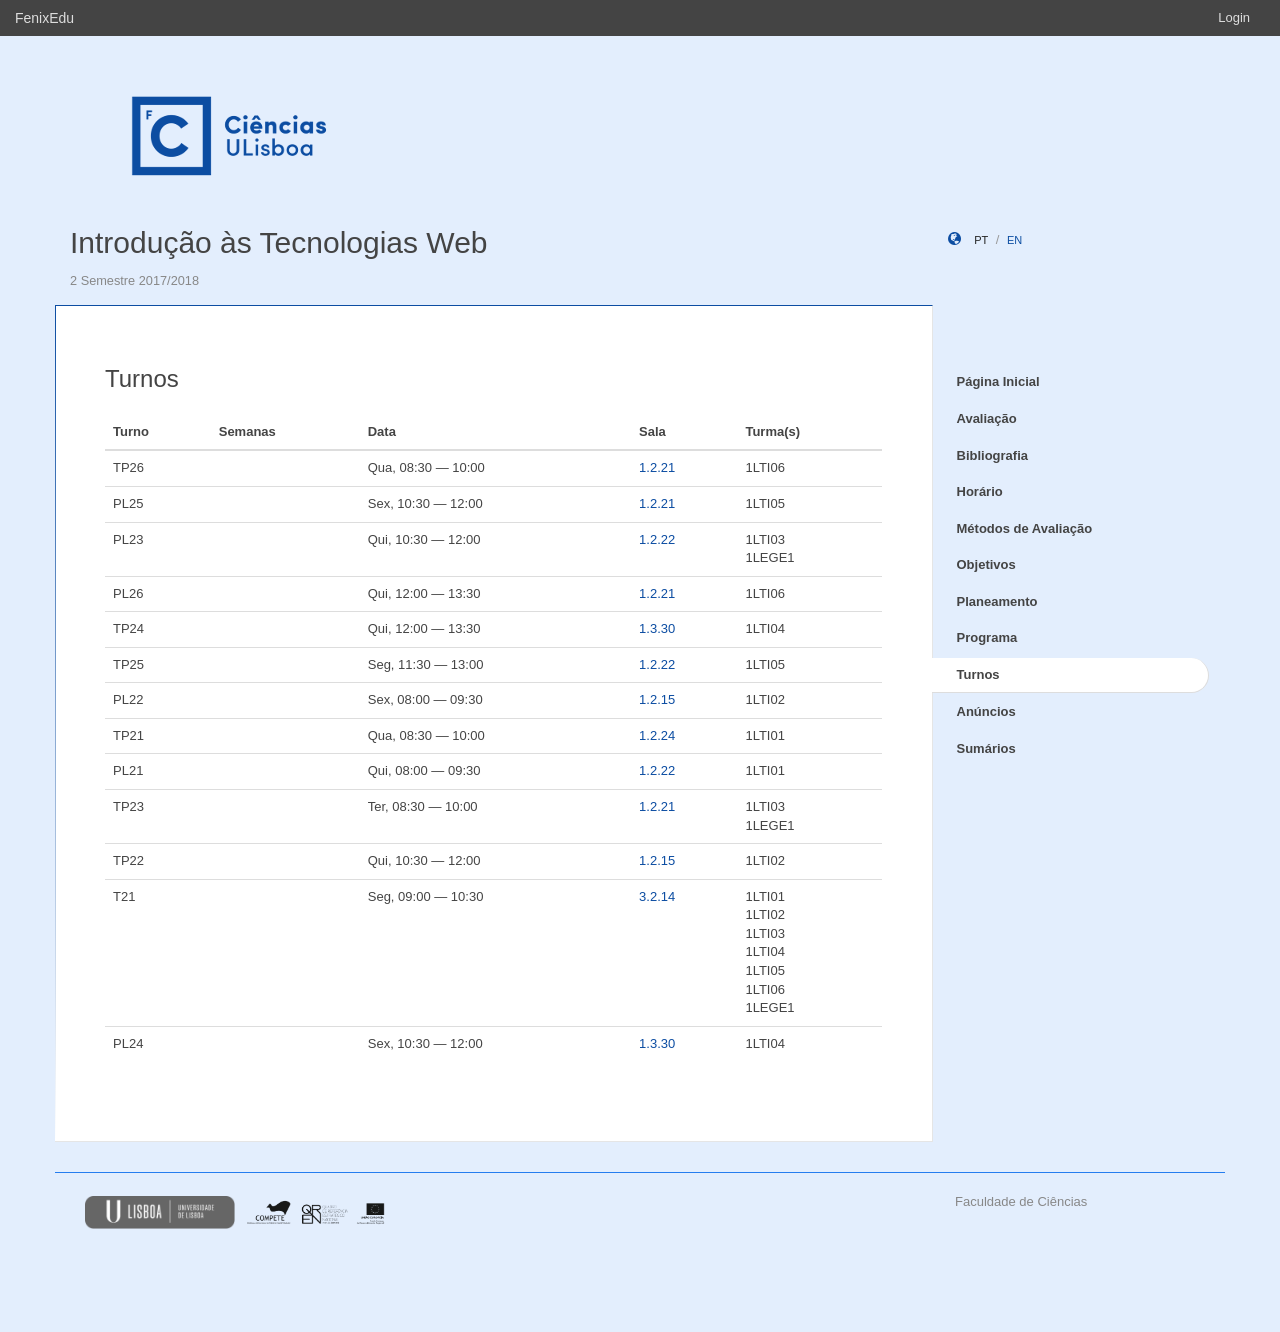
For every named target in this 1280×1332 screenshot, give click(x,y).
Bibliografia (993, 455)
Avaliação (987, 418)
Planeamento (997, 601)
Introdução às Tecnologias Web (279, 242)
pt (981, 240)
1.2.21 (657, 467)
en (1014, 240)
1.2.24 (657, 735)
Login (1234, 17)
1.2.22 (657, 539)
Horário (980, 491)
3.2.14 (657, 896)
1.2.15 (657, 699)
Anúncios (986, 711)
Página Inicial (998, 381)
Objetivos (986, 564)
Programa (987, 637)
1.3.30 (657, 628)
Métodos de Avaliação (1025, 528)
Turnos (978, 674)
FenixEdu (44, 18)
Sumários (986, 748)
